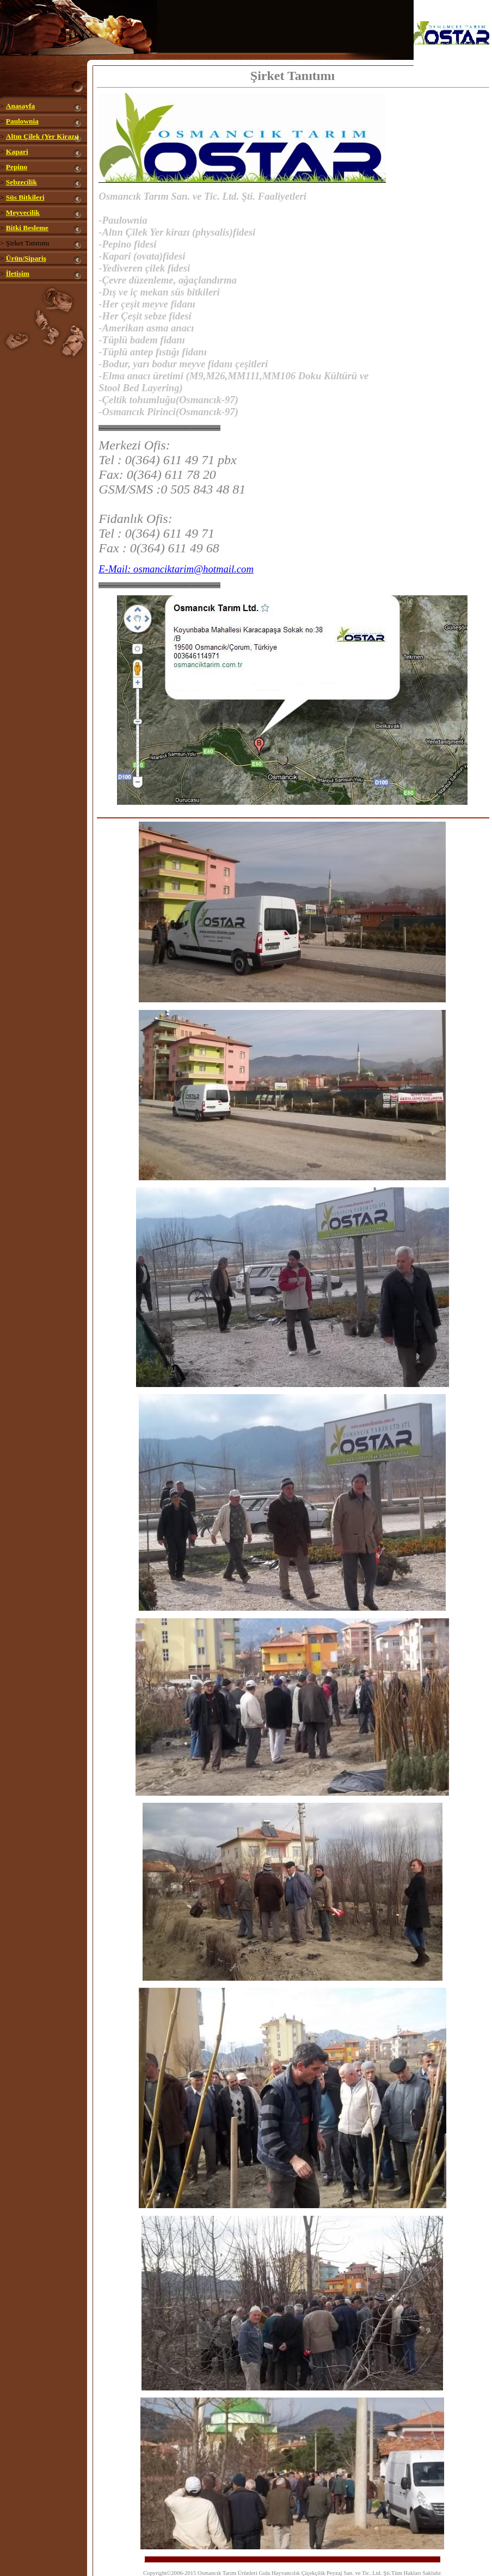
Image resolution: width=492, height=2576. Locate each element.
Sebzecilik (21, 182)
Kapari (17, 151)
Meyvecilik (23, 212)
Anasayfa (20, 106)
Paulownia (22, 121)
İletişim (17, 273)
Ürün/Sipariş (26, 258)
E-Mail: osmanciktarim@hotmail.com (176, 569)
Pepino (16, 167)
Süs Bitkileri (25, 197)
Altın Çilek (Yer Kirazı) (42, 136)
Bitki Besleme (27, 228)
